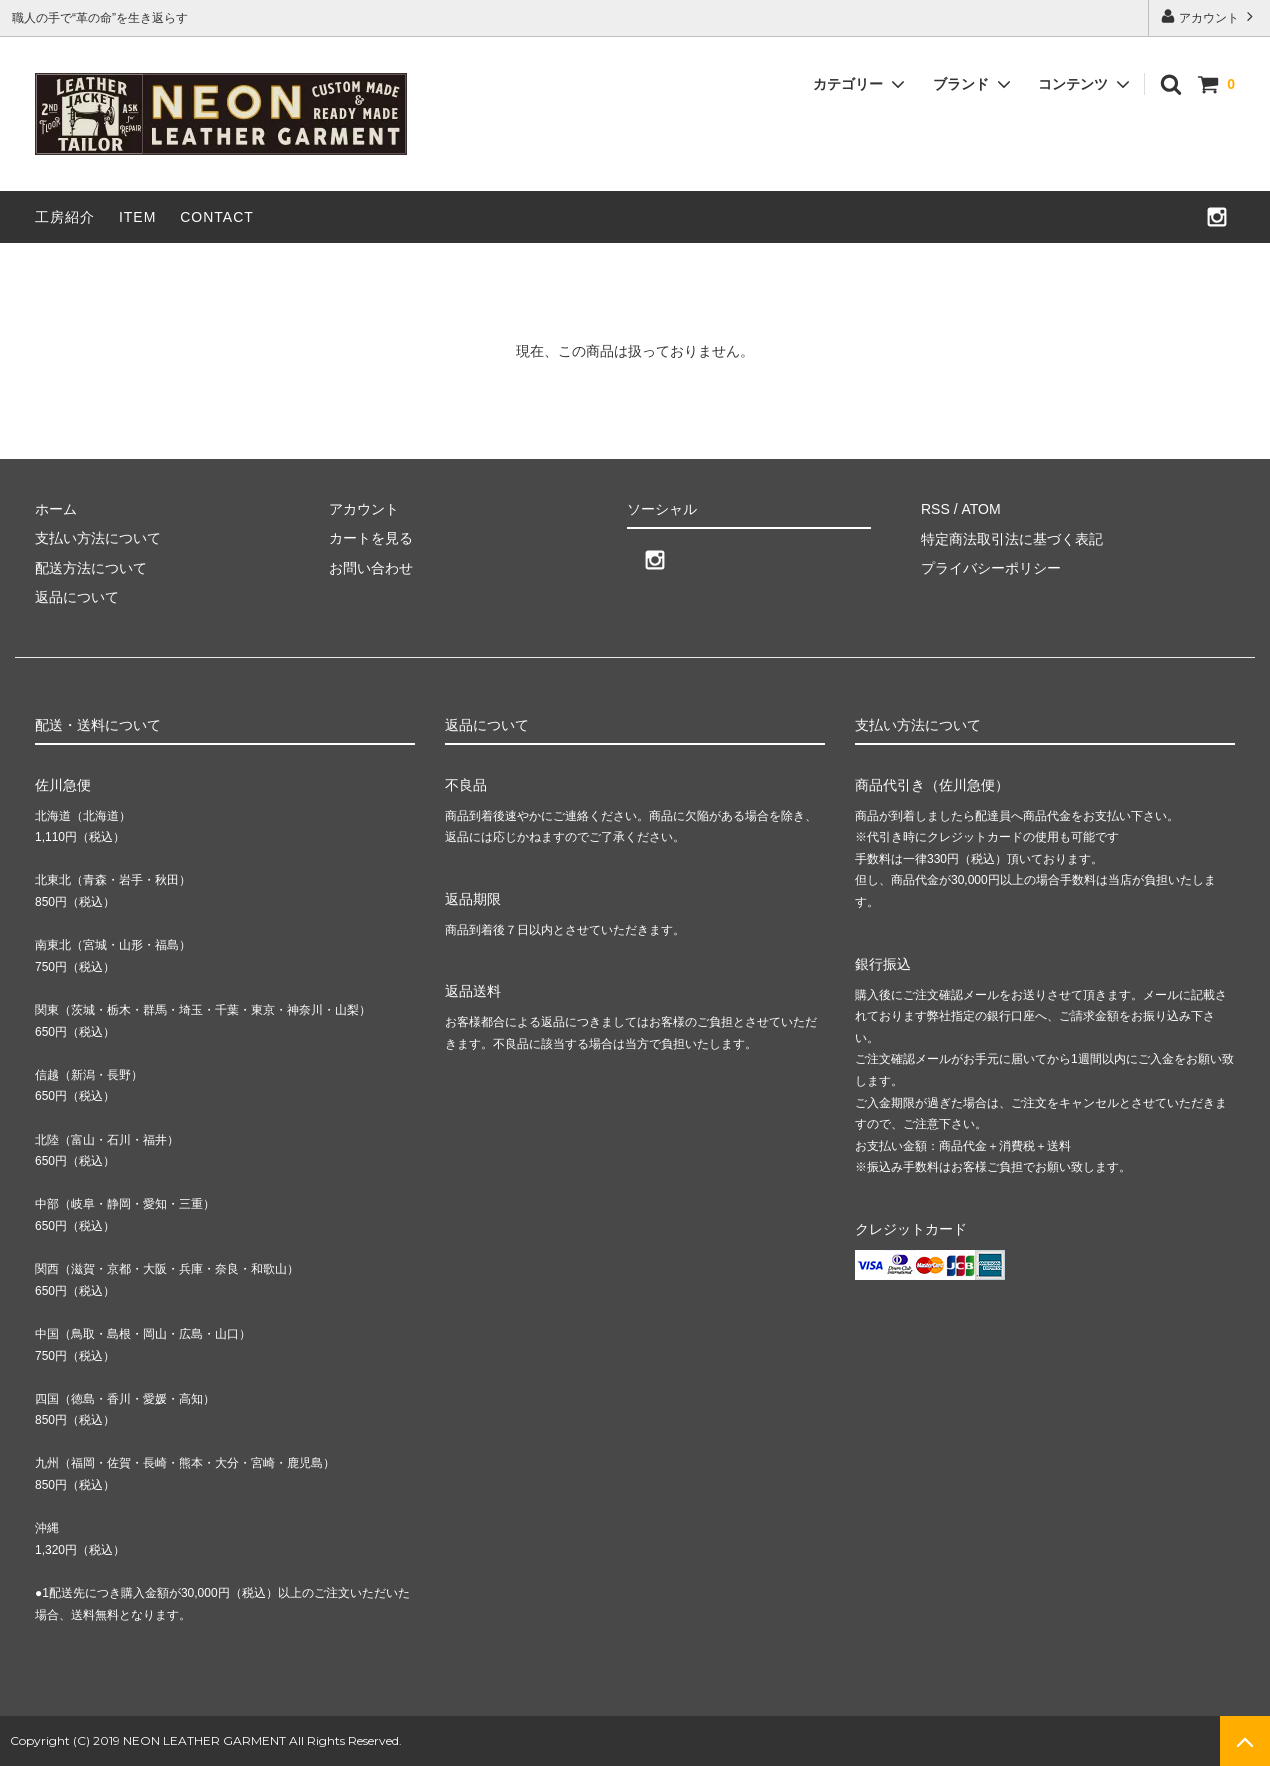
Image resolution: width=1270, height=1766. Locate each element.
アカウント (1209, 16)
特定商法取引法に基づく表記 (1012, 538)
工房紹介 (65, 217)
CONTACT (217, 217)
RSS (935, 509)
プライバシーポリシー (991, 568)
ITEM (137, 217)
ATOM (980, 509)
